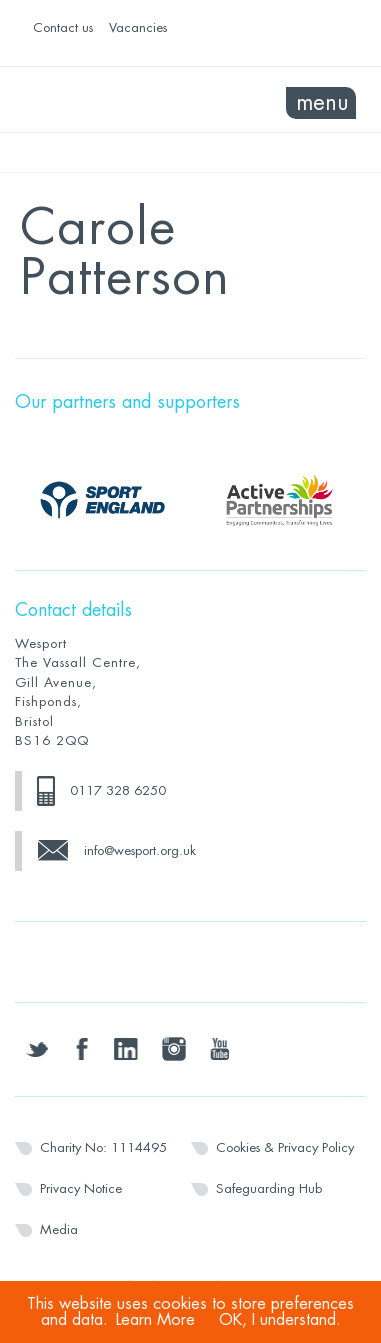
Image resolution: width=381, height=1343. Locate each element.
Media (59, 1229)
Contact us (63, 27)
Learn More (155, 1320)
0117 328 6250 (118, 790)
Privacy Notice (81, 1188)
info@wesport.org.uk (140, 850)
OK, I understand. (280, 1320)
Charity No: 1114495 (103, 1147)
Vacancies (138, 27)
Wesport (103, 100)
